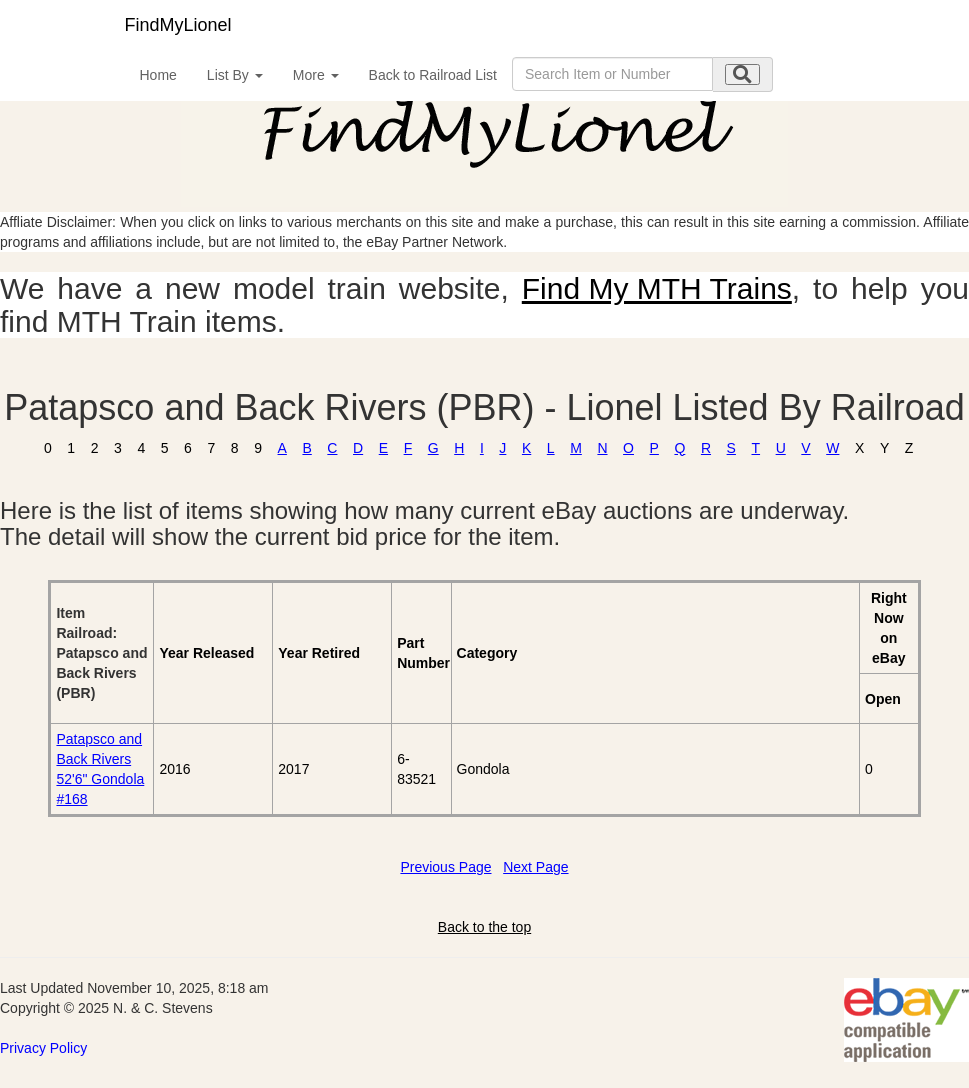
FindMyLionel (178, 25)
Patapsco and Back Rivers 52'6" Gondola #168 (100, 769)
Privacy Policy (43, 1048)
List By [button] (235, 75)
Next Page (535, 867)
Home (158, 75)
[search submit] (742, 74)
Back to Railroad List (433, 75)
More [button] (316, 75)
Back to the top (484, 927)
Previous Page (445, 867)
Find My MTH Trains (657, 288)
